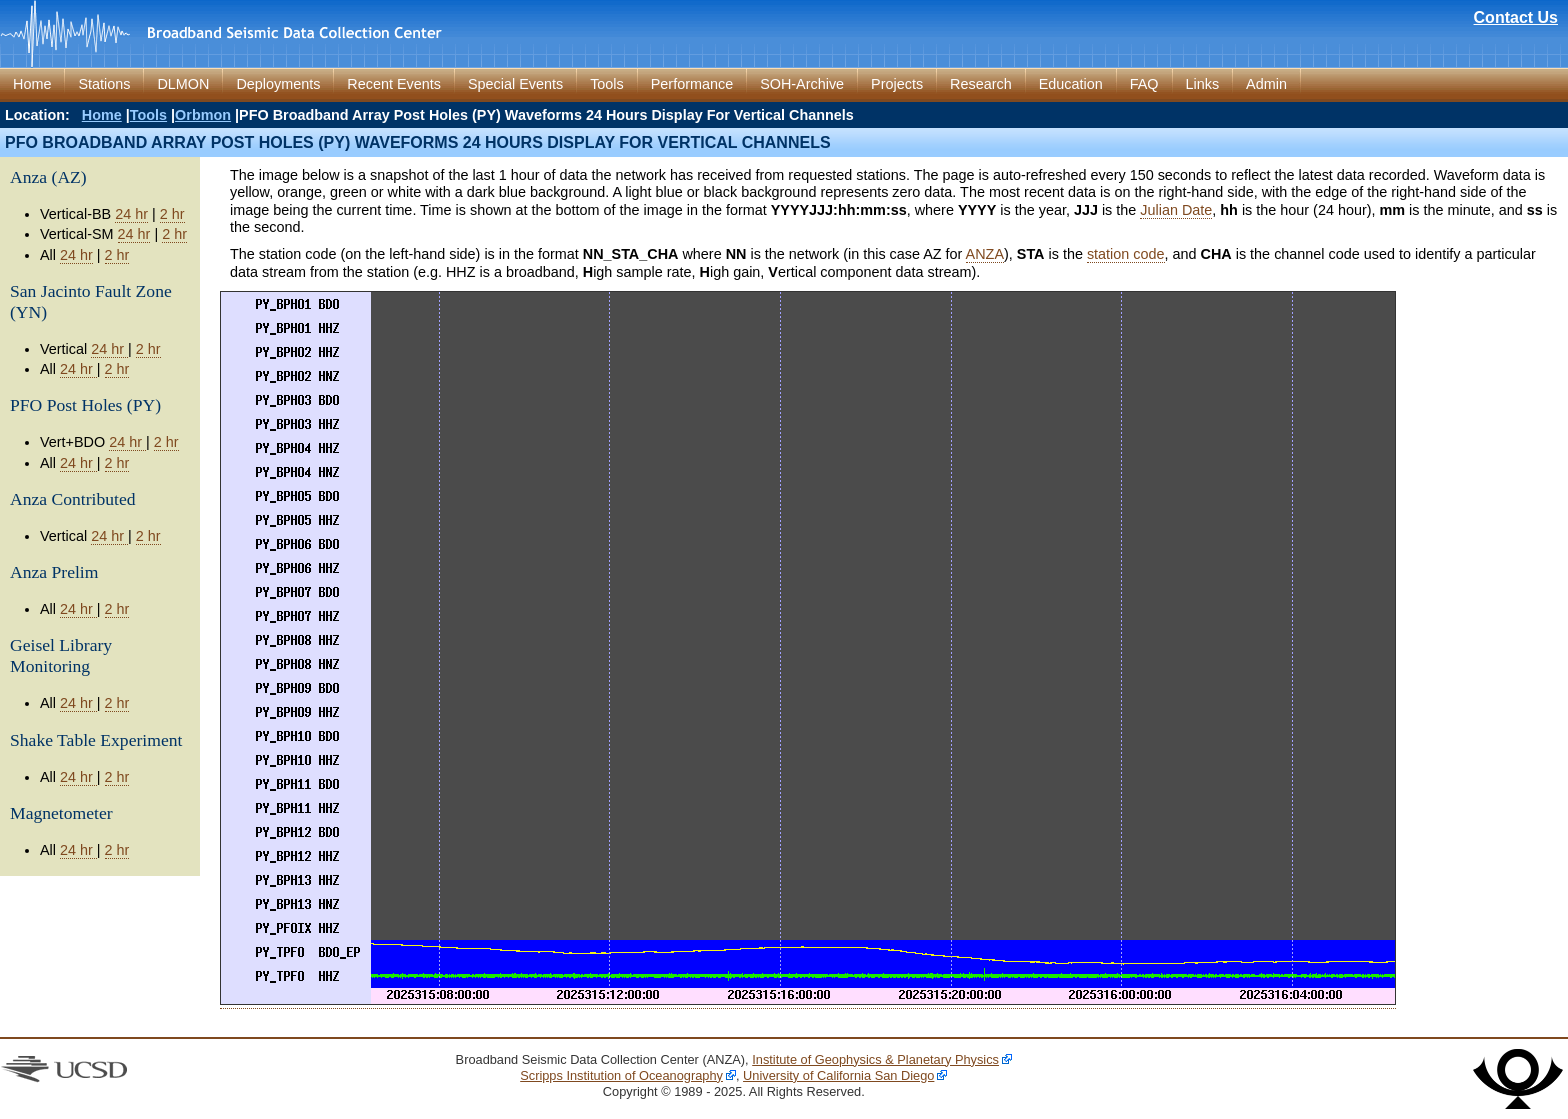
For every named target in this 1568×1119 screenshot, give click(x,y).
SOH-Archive (802, 84)
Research (981, 84)
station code (1126, 254)
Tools (607, 84)
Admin (1266, 84)
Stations (104, 84)
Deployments (278, 84)
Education (1071, 84)
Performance (692, 84)
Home (32, 84)
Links (1203, 84)
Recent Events (394, 84)
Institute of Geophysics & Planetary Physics (875, 1059)
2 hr (172, 214)
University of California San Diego (838, 1075)
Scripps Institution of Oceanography (621, 1075)
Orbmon (203, 115)
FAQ (1144, 84)
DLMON (183, 84)
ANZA (985, 254)
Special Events (515, 84)
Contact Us (1516, 17)
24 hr (131, 214)
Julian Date (1176, 210)
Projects (897, 84)
